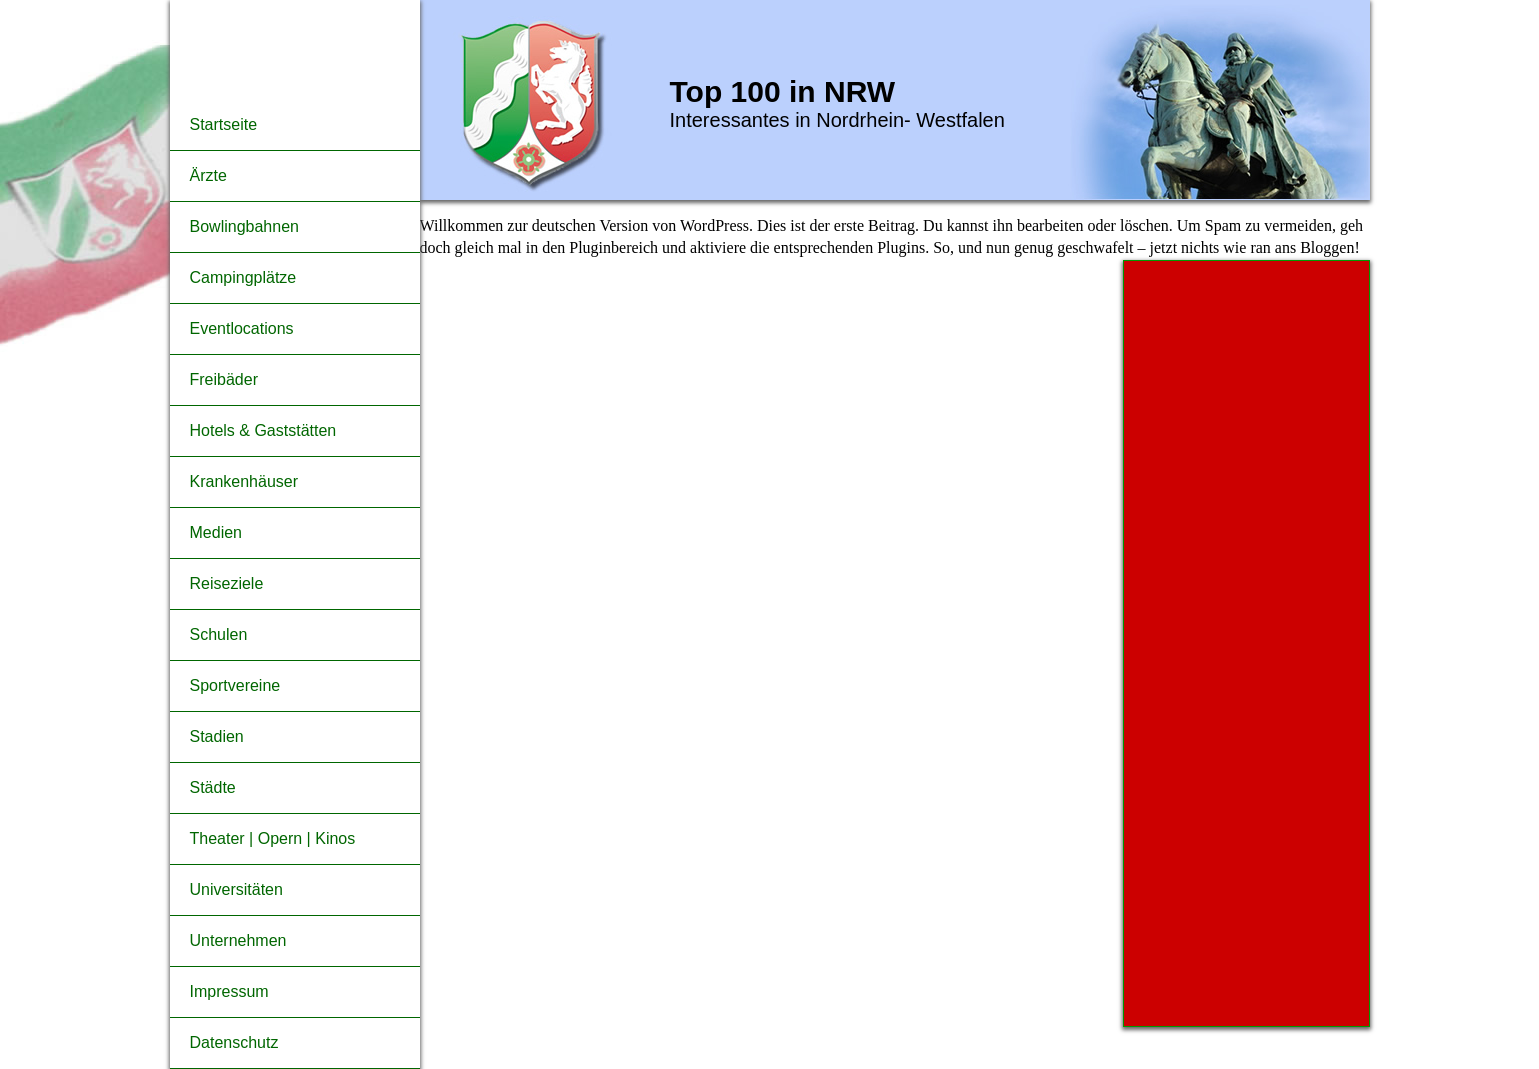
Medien (216, 532)
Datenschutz (234, 1042)
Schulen (219, 634)
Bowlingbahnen (244, 226)
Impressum (229, 991)
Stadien (217, 736)
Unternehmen (238, 940)
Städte (213, 787)
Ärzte (208, 175)
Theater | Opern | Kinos (273, 838)
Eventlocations (242, 328)
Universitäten (236, 889)
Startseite (224, 124)
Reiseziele (227, 583)
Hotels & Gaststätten (263, 430)
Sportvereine (235, 685)
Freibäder (224, 379)
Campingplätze (243, 277)
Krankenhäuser (244, 481)
